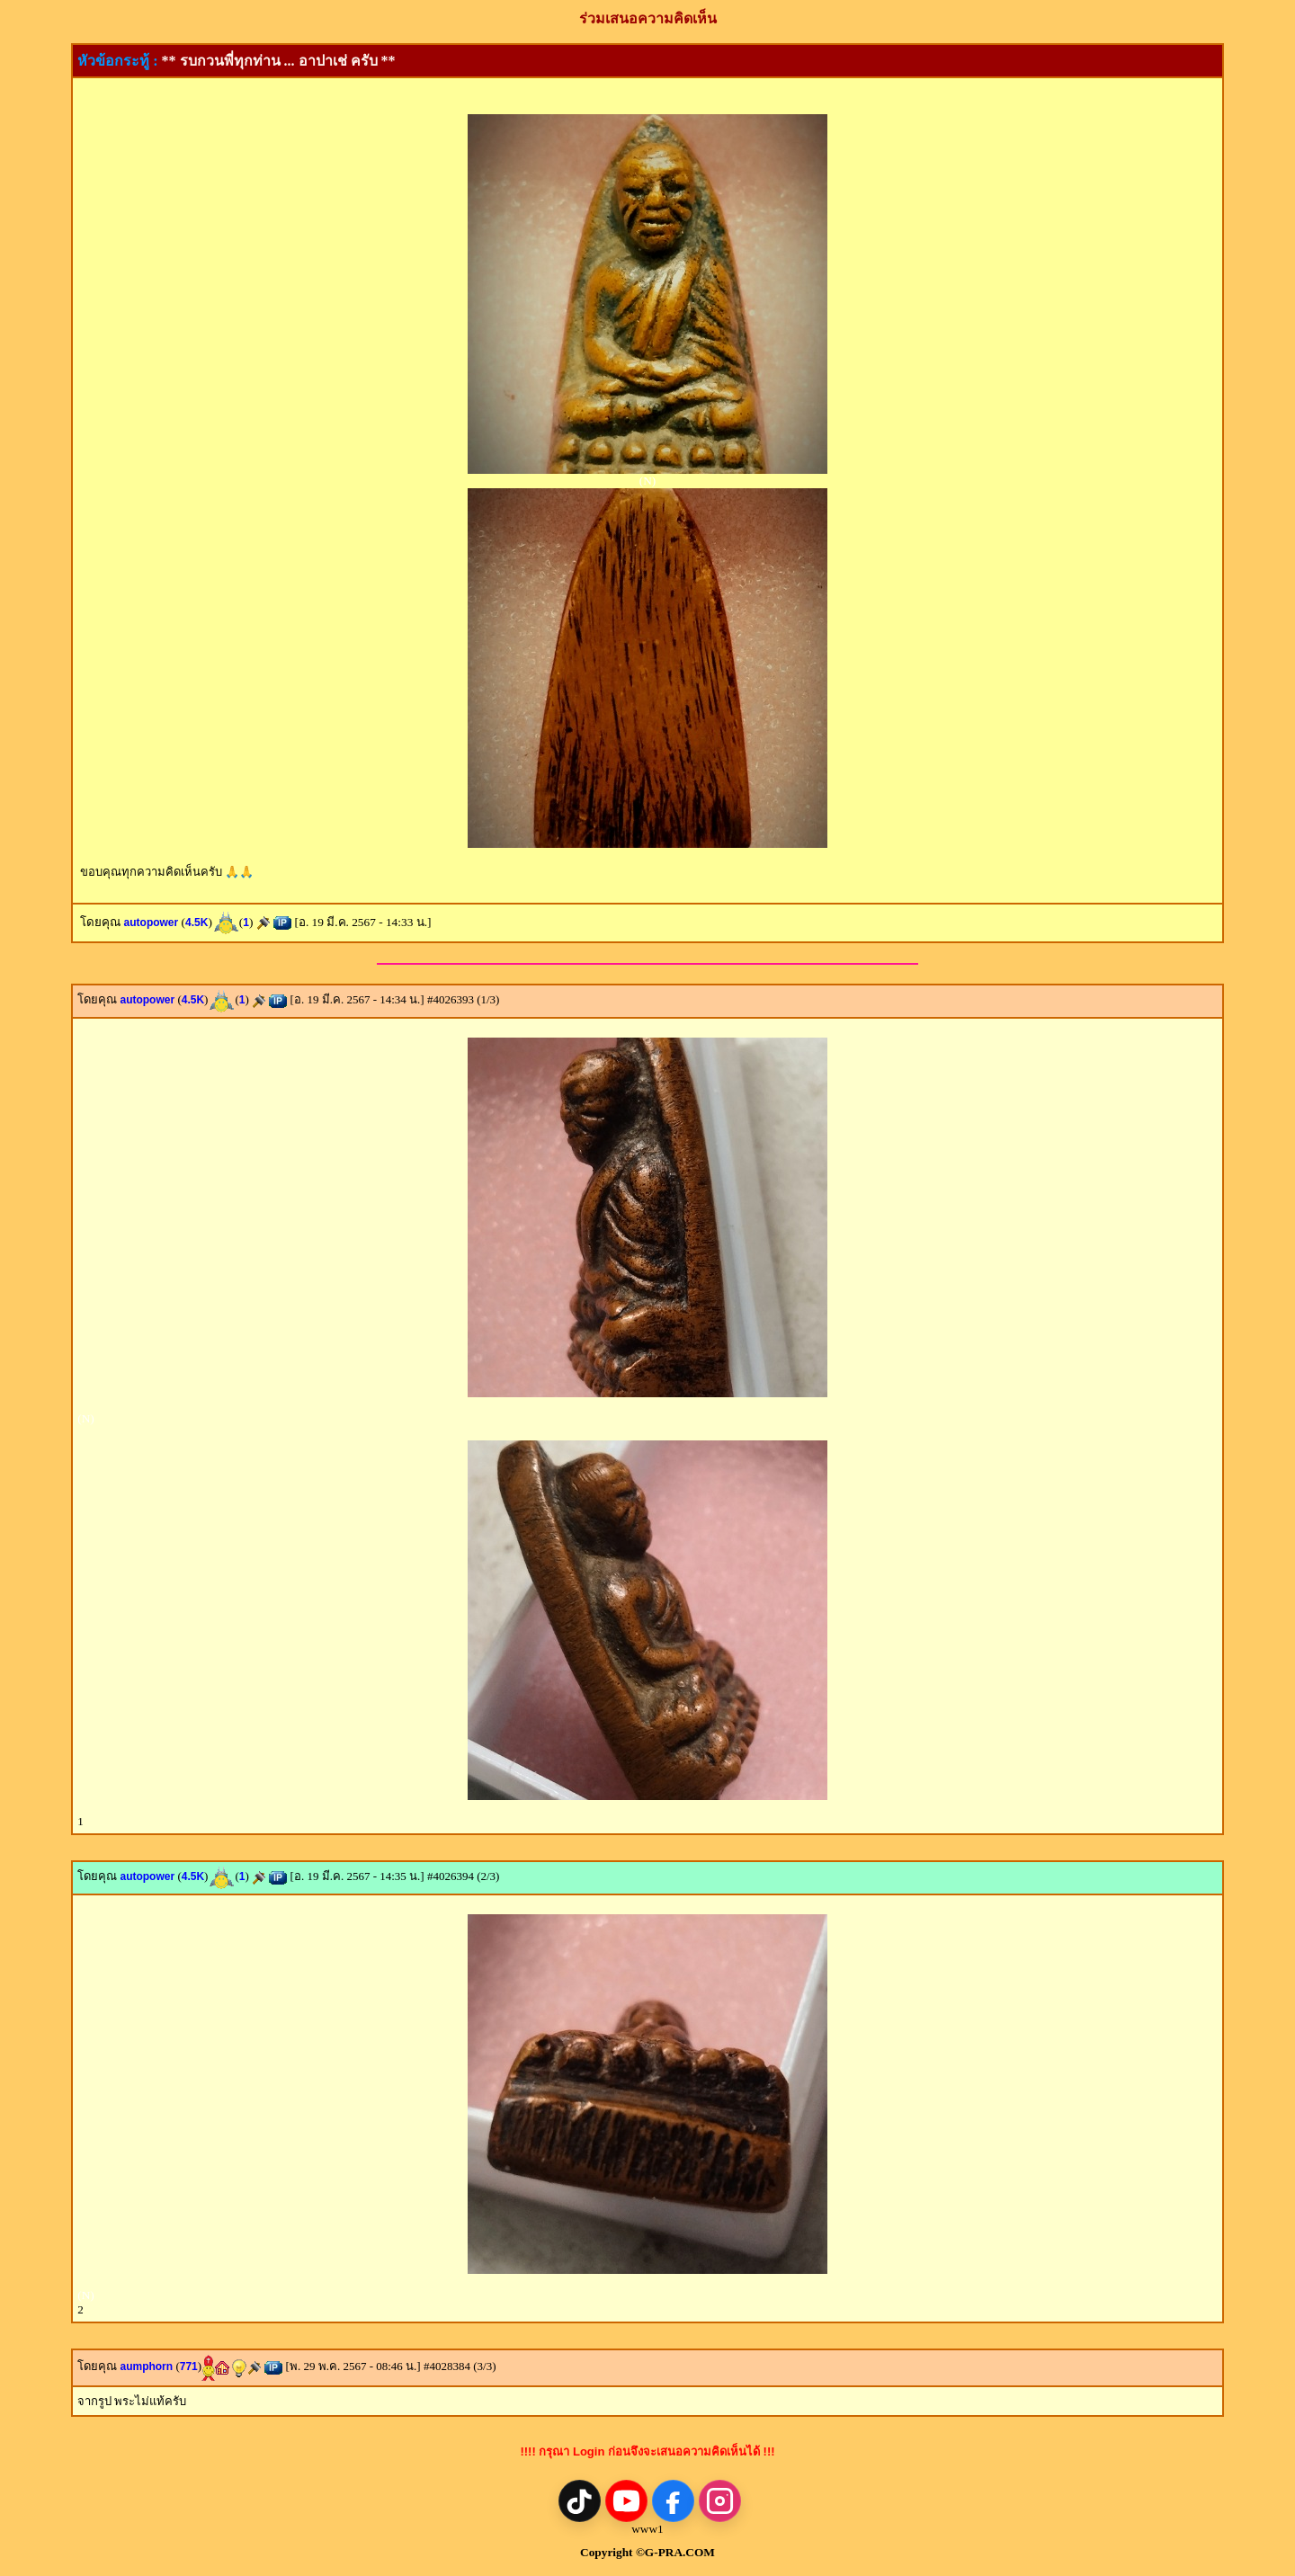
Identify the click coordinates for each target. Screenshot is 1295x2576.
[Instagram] (720, 2501)
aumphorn (146, 2366)
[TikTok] (579, 2501)
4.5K (196, 922)
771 (189, 2366)
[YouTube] (626, 2501)
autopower (151, 922)
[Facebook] (673, 2501)
